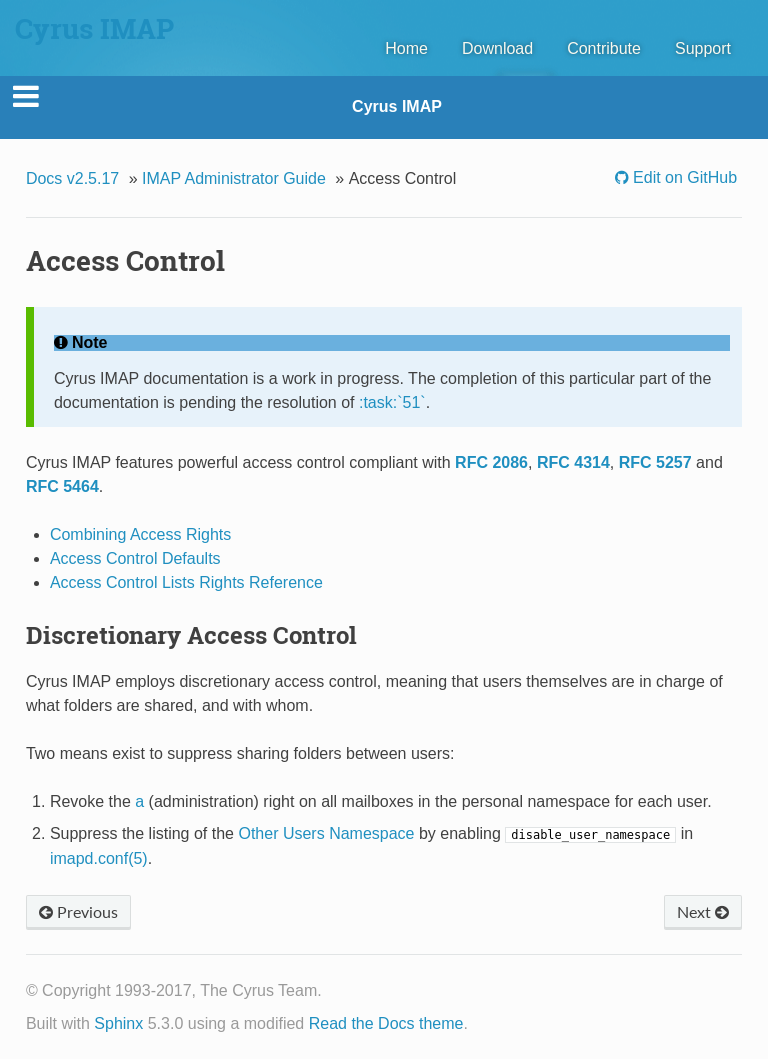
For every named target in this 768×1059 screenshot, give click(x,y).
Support (703, 48)
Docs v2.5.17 (72, 178)
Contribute (604, 48)
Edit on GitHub (683, 177)
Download (497, 48)
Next (703, 911)
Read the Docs (362, 1023)
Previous (78, 911)
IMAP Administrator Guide (234, 178)
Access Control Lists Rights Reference (186, 582)
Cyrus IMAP (397, 106)
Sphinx (118, 1023)
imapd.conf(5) (99, 858)
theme (441, 1023)
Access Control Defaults (135, 558)
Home (406, 48)
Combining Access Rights (140, 534)
